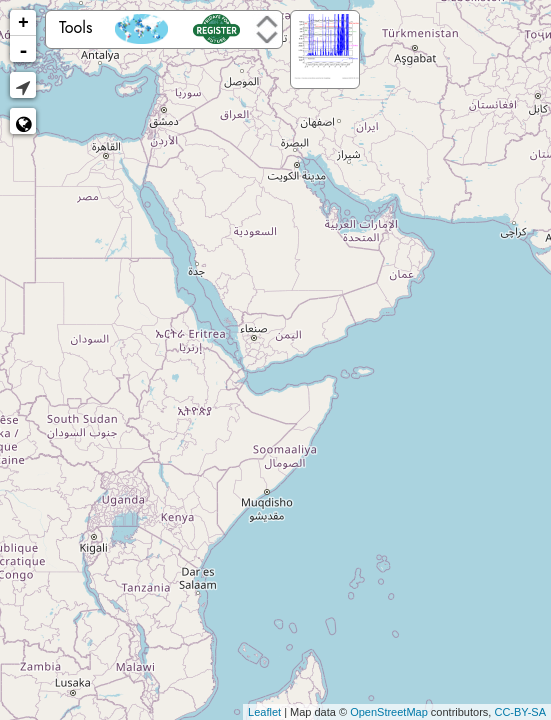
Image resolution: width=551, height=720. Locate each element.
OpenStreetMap (389, 712)
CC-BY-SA (520, 712)
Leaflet (264, 712)
